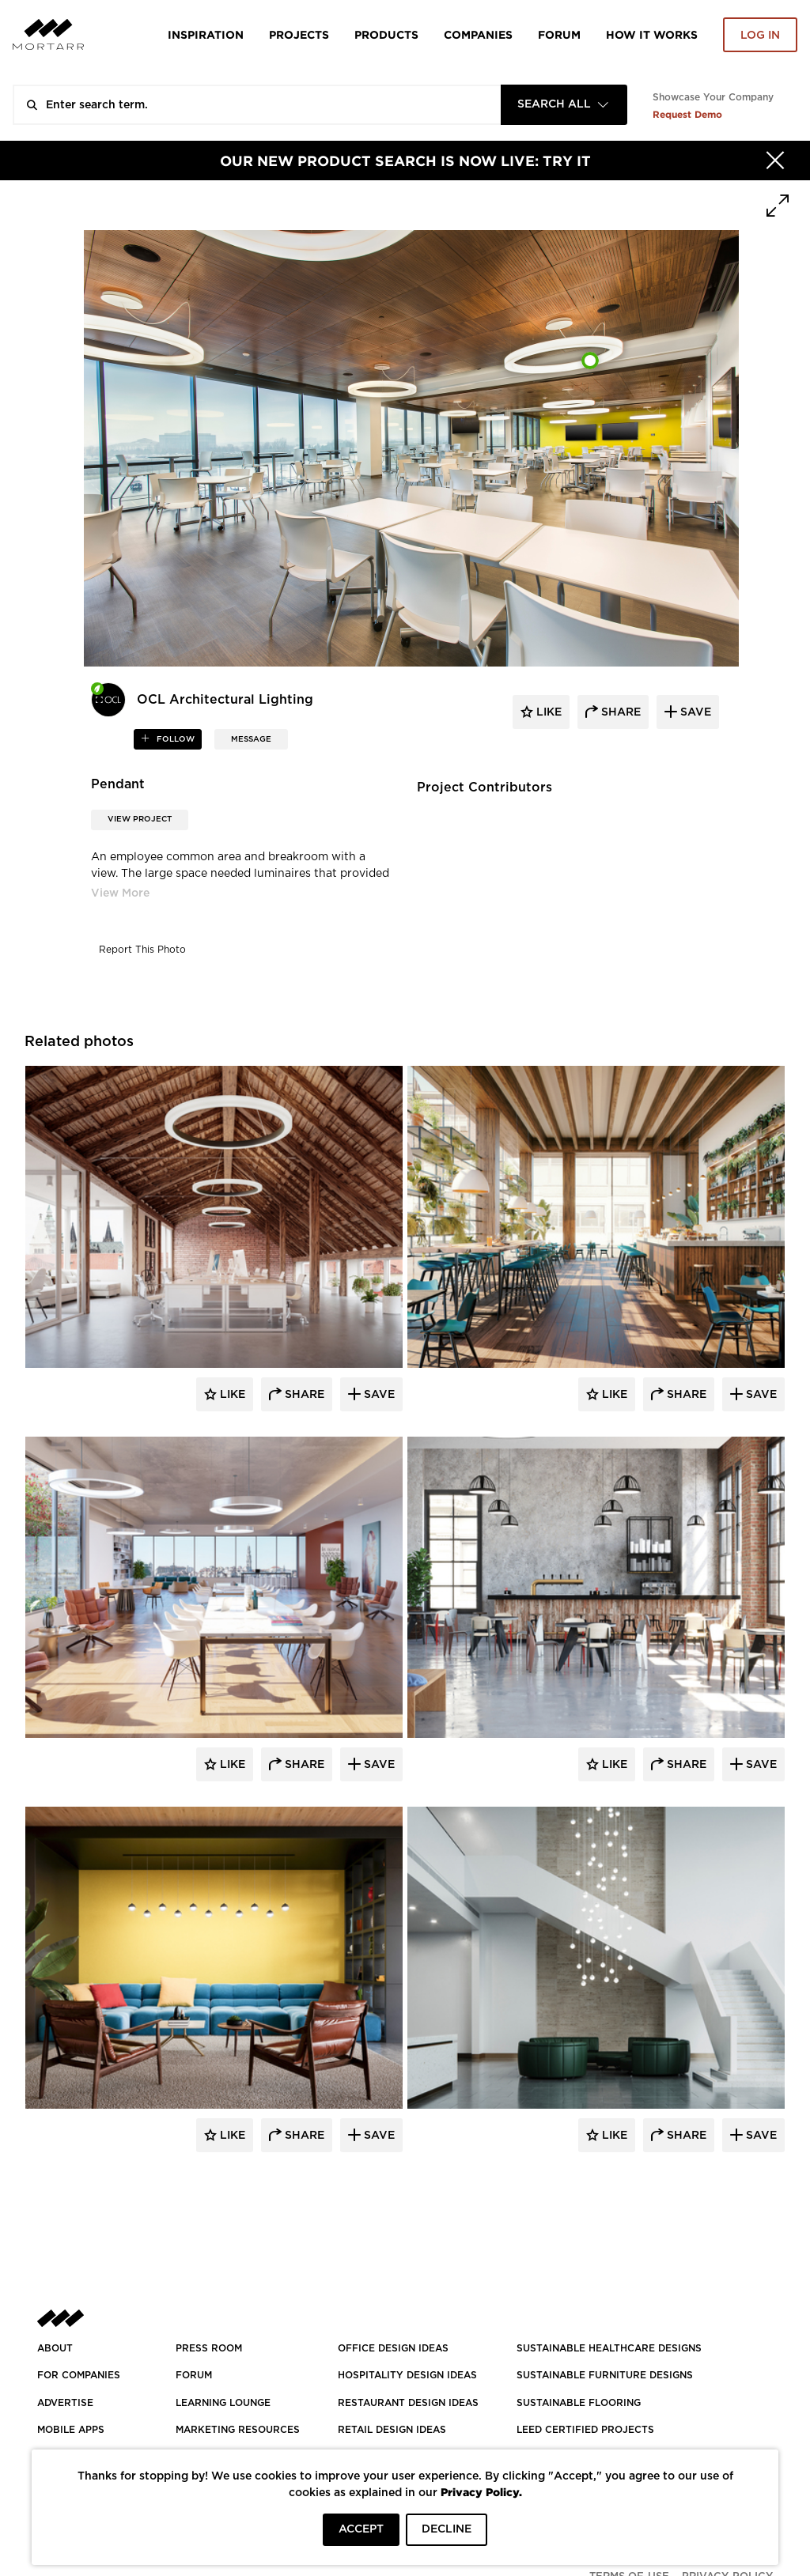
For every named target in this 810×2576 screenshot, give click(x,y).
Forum (559, 34)
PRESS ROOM (209, 2348)
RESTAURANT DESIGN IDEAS (408, 2403)
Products (386, 34)
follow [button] (174, 739)
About (55, 2348)
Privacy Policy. (481, 2492)
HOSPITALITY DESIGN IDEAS (407, 2375)
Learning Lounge (223, 2403)
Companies (478, 34)
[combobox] (564, 105)
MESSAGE (251, 739)
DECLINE (446, 2529)
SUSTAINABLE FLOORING (579, 2403)
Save (378, 1394)
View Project (140, 819)
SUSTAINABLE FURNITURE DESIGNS (605, 2375)
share (619, 712)
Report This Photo (142, 949)
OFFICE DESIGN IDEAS (393, 2348)
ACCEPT (361, 2529)
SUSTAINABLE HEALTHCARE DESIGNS (609, 2348)
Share (303, 1394)
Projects (299, 34)
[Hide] (775, 160)
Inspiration (206, 34)
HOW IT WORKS (652, 34)
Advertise (65, 2403)
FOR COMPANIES (78, 2375)
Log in (760, 35)
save (694, 712)
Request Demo (687, 114)
